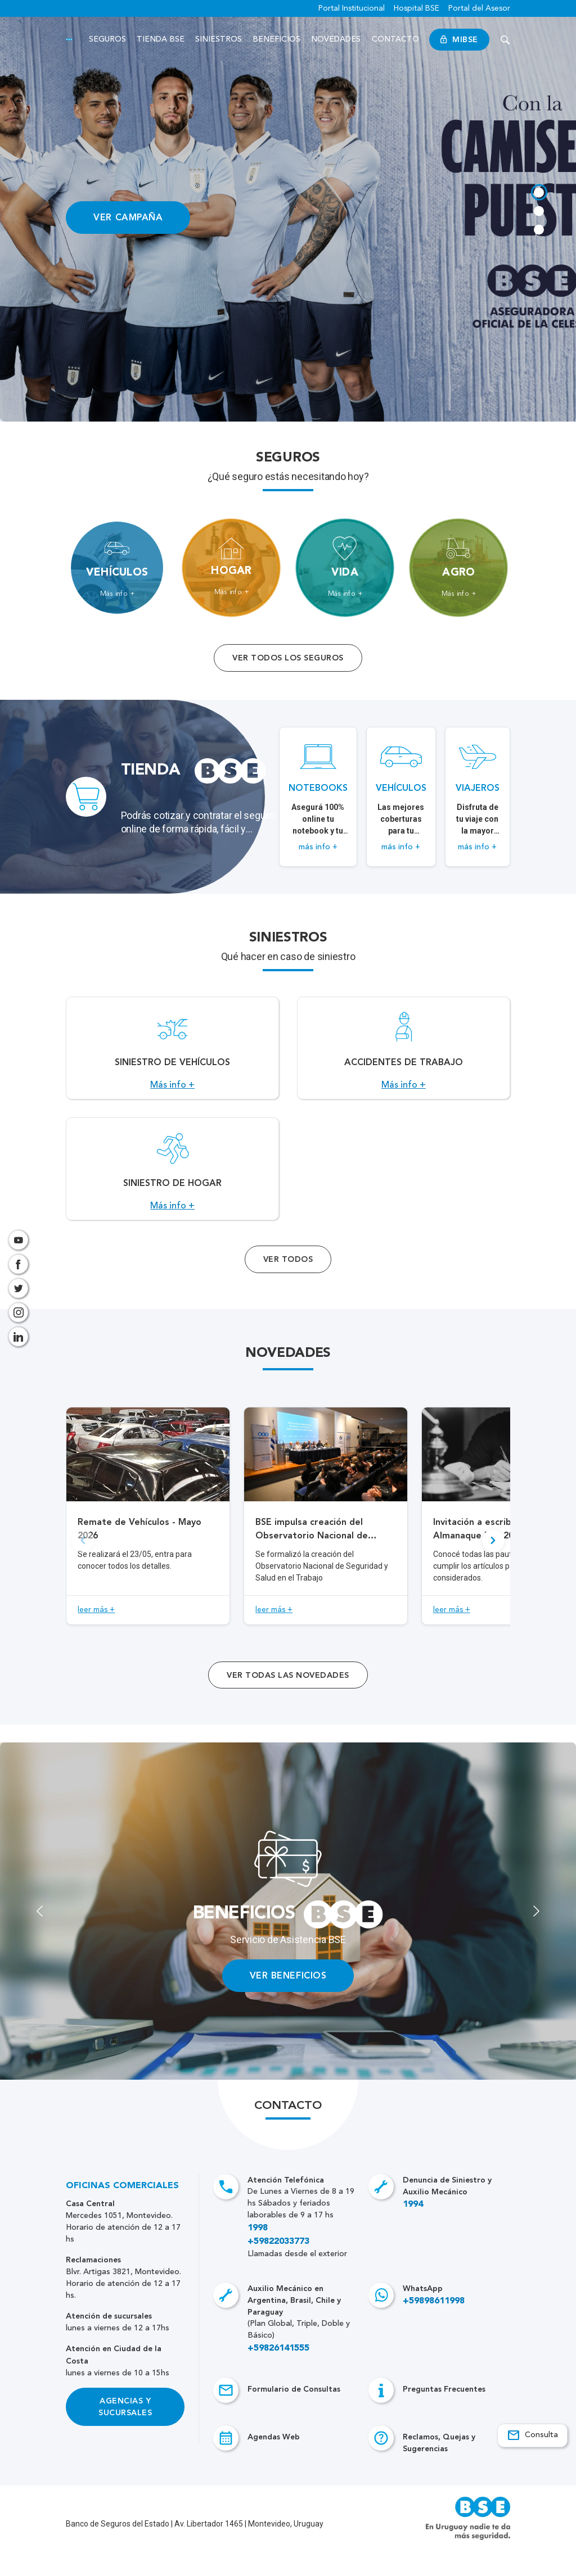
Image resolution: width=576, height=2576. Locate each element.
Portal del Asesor (479, 8)
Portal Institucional (351, 8)
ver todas (288, 1700)
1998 (258, 2252)
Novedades (336, 39)
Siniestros (219, 39)
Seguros (107, 39)
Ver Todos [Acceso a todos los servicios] (288, 1284)
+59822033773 (278, 2266)
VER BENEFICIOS (288, 2000)
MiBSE (459, 40)
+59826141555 (278, 2373)
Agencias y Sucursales (125, 2431)
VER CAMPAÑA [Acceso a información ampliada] (128, 217)
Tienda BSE (160, 39)
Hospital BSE (416, 8)
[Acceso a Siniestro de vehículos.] (172, 1054)
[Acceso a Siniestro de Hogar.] (172, 1187)
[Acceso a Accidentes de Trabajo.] (403, 1054)
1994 (413, 2229)
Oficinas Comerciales (122, 2210)
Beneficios (277, 39)
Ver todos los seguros (287, 658)
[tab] (538, 191)
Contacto (395, 39)
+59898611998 (434, 2325)
